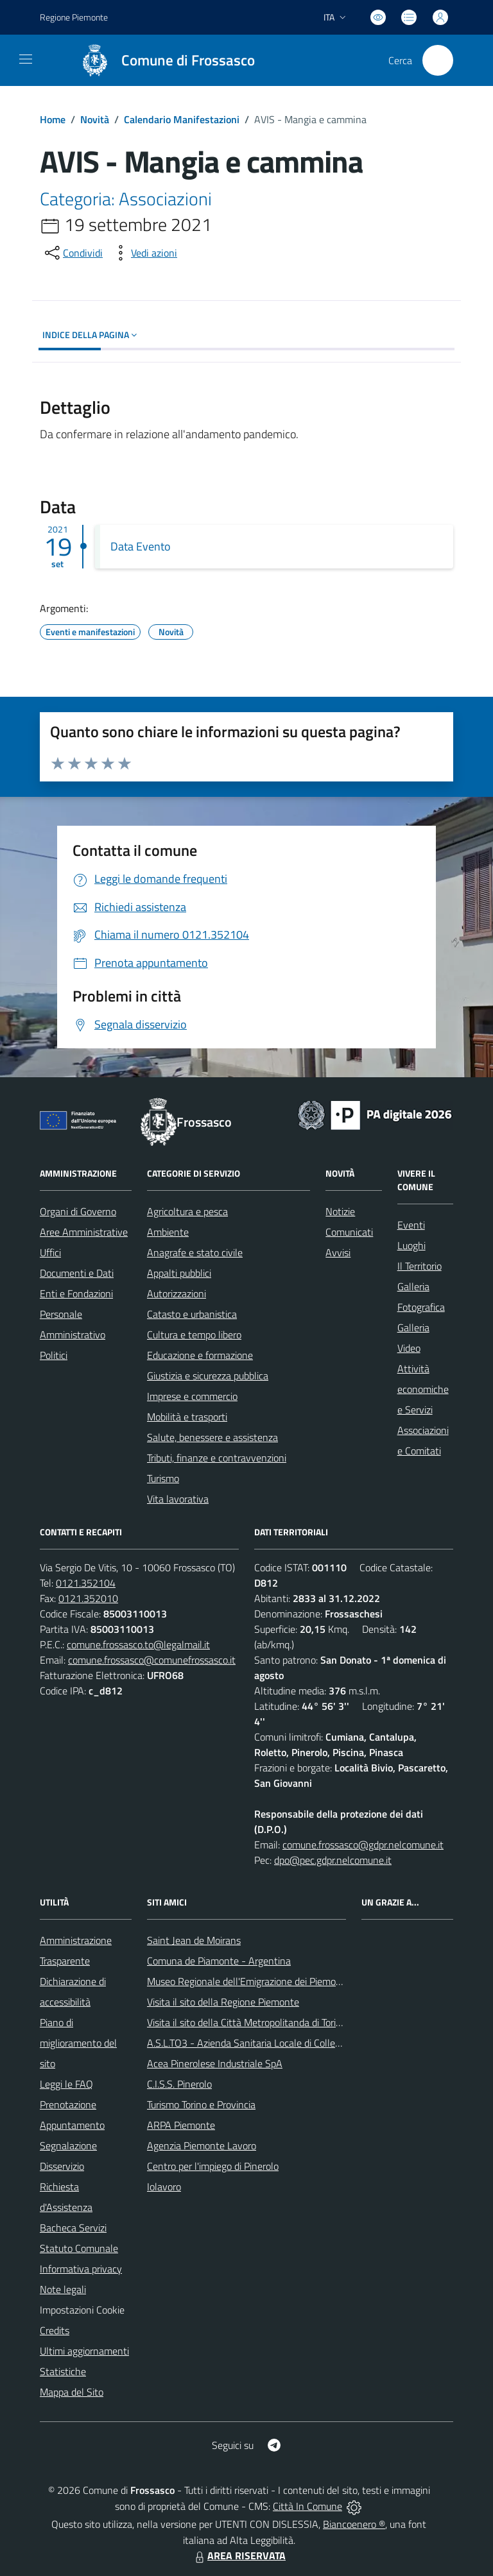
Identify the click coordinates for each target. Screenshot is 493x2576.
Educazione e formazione (200, 1355)
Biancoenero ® (354, 2524)
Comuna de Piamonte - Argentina (219, 1960)
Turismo (163, 1478)
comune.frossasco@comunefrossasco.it (152, 1660)
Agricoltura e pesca (187, 1211)
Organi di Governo (78, 1211)
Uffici (50, 1252)
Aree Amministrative (84, 1232)
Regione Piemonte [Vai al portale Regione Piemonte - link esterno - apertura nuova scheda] (74, 17)
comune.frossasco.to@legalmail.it (138, 1644)
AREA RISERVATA (239, 2555)
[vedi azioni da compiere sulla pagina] (144, 253)
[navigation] (25, 59)
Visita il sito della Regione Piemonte (223, 2001)
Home (52, 119)
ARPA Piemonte (181, 2125)
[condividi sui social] (72, 253)
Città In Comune (307, 2506)
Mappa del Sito (71, 2392)
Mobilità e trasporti (187, 1416)
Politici (53, 1355)
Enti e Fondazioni (76, 1293)
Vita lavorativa (178, 1498)
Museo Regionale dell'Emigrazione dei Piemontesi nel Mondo (276, 1981)
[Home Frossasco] (162, 60)
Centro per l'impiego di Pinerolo (213, 2166)
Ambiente (168, 1232)
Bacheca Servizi (73, 2227)
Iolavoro (164, 2186)
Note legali (63, 2289)
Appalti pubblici (179, 1273)
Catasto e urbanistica (192, 1314)
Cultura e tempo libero (194, 1334)
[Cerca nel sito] (437, 60)
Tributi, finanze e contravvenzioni (216, 1457)
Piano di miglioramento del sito (78, 2043)
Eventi (411, 1225)
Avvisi (337, 1252)
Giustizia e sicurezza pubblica (207, 1375)
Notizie (340, 1211)
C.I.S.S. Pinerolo (179, 2084)
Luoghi (411, 1245)
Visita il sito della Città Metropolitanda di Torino (247, 2022)
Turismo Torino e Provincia (201, 2104)
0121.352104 (86, 1583)
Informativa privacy (81, 2268)
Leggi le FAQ (66, 2084)
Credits (54, 2330)
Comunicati (349, 1232)
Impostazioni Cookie (82, 2309)
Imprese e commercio (192, 1396)
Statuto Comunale (79, 2248)
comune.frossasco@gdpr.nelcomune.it (363, 1844)
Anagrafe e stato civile (195, 1252)
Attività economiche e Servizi (423, 1389)
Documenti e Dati (77, 1273)
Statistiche (63, 2371)
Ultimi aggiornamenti (84, 2350)
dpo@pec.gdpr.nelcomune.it (333, 1860)
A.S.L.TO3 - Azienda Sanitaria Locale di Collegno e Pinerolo (271, 2043)
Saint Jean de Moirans (194, 1940)
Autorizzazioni (176, 1293)
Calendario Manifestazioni (181, 119)
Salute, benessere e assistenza (212, 1437)
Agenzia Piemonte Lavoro (201, 2145)
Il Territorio (419, 1266)
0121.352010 (88, 1598)
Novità (94, 119)
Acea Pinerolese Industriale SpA (214, 2063)
